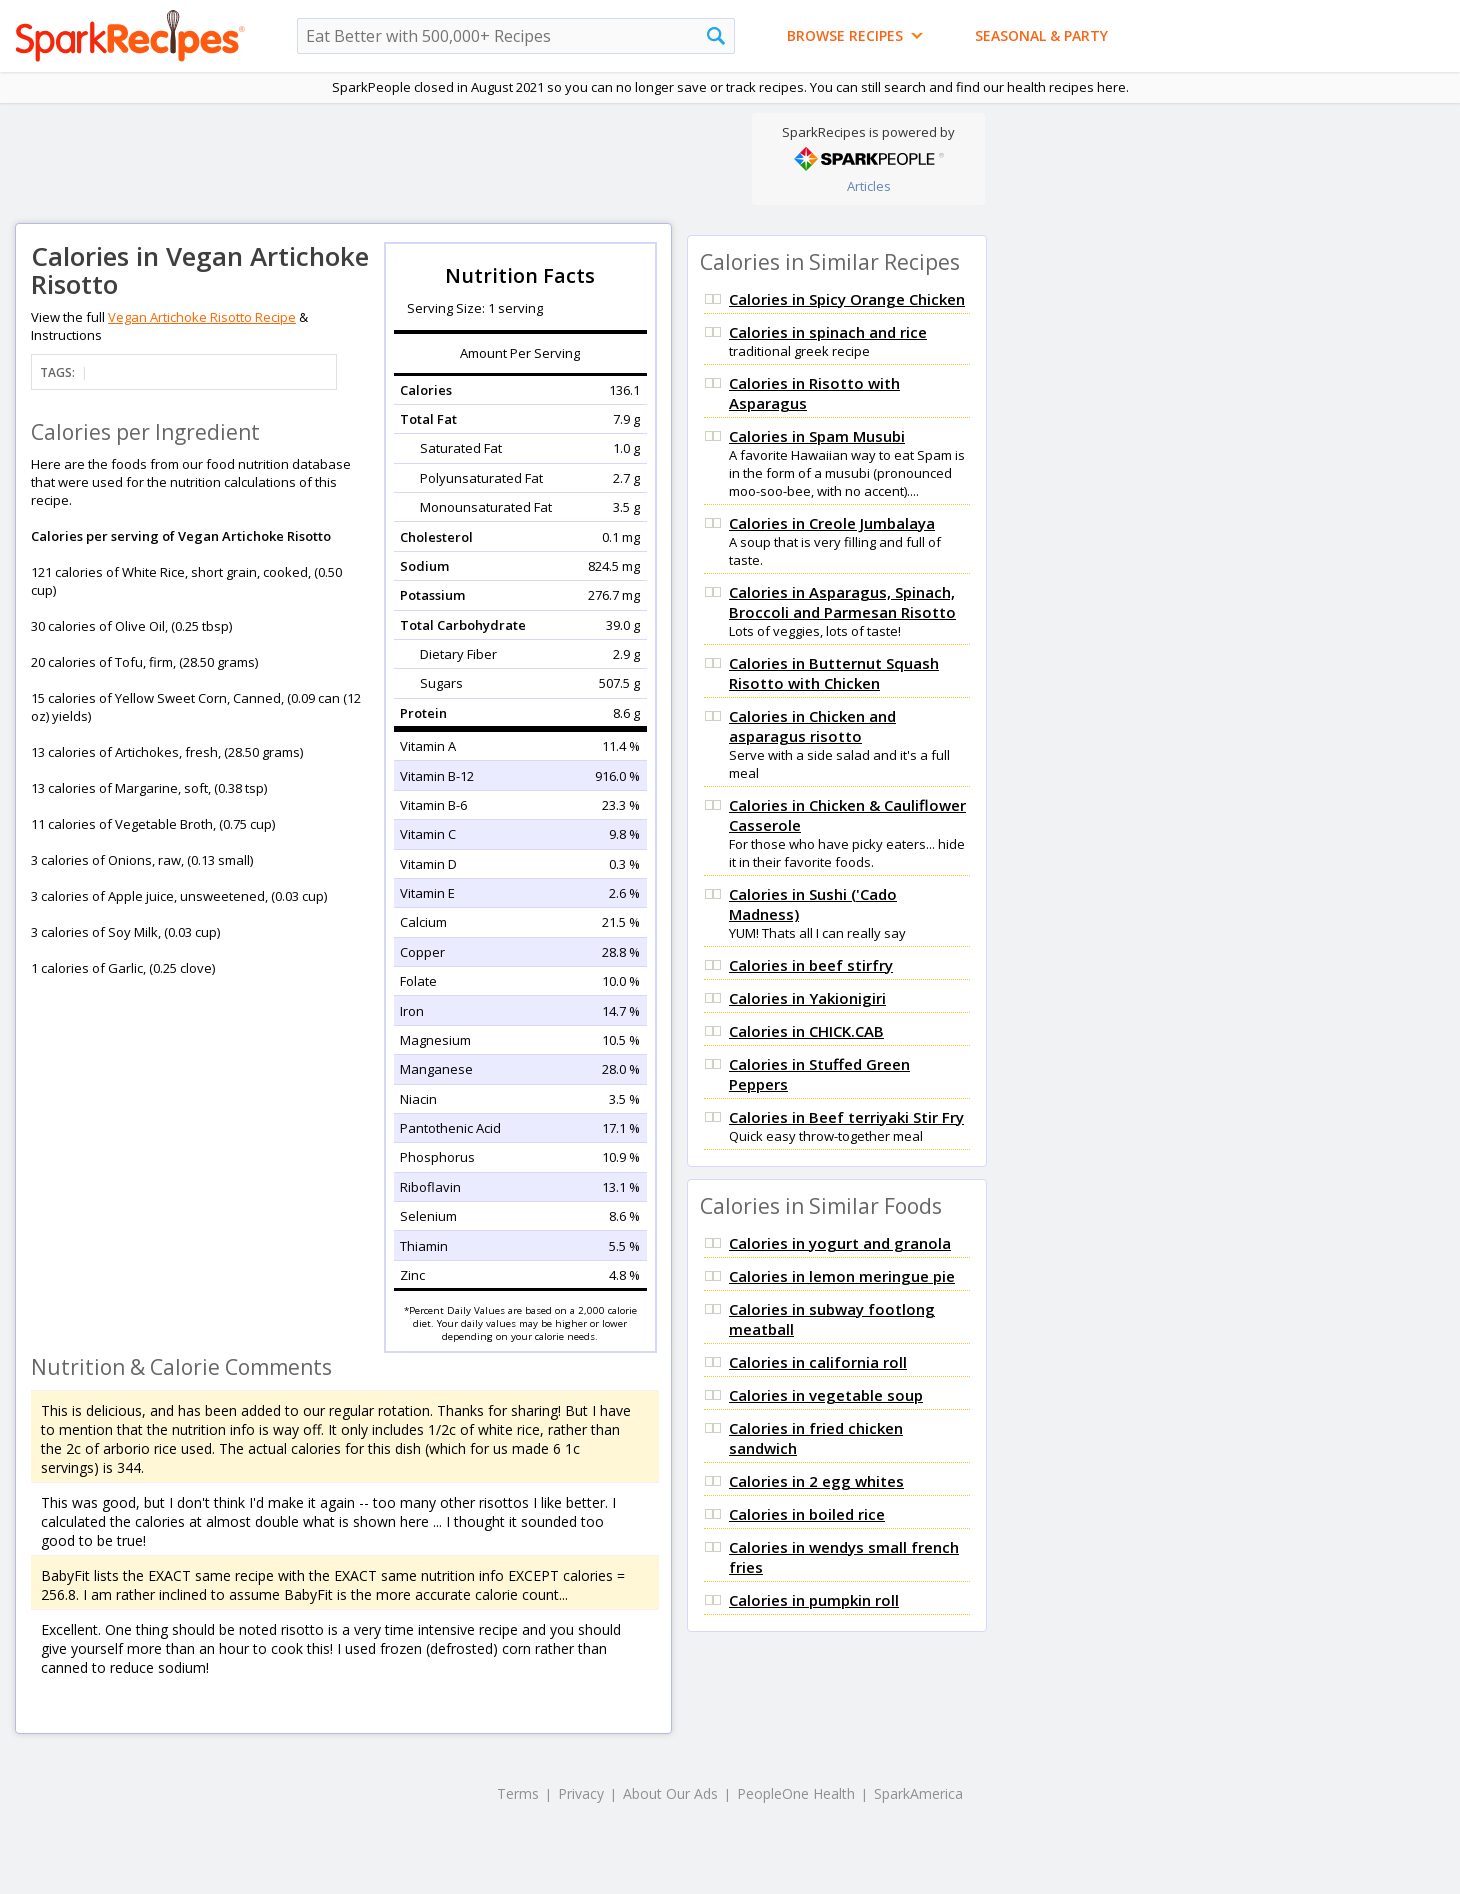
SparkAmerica (918, 1793)
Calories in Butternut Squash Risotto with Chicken (834, 673)
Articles (869, 186)
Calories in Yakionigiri (807, 998)
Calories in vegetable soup (826, 1395)
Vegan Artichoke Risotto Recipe (202, 317)
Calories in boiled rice (807, 1514)
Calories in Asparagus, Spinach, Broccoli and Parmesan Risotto (842, 602)
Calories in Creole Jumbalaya (832, 523)
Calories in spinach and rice (828, 332)
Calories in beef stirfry (811, 965)
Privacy (581, 1793)
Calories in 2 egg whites (816, 1481)
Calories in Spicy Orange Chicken (847, 299)
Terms (518, 1793)
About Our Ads (670, 1793)
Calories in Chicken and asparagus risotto (812, 726)
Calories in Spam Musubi (817, 436)
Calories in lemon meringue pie (842, 1276)
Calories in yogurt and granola (840, 1243)
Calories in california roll (818, 1362)
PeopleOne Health (796, 1793)
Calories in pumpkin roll (814, 1600)
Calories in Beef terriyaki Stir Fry (846, 1117)
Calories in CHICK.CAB (806, 1031)
